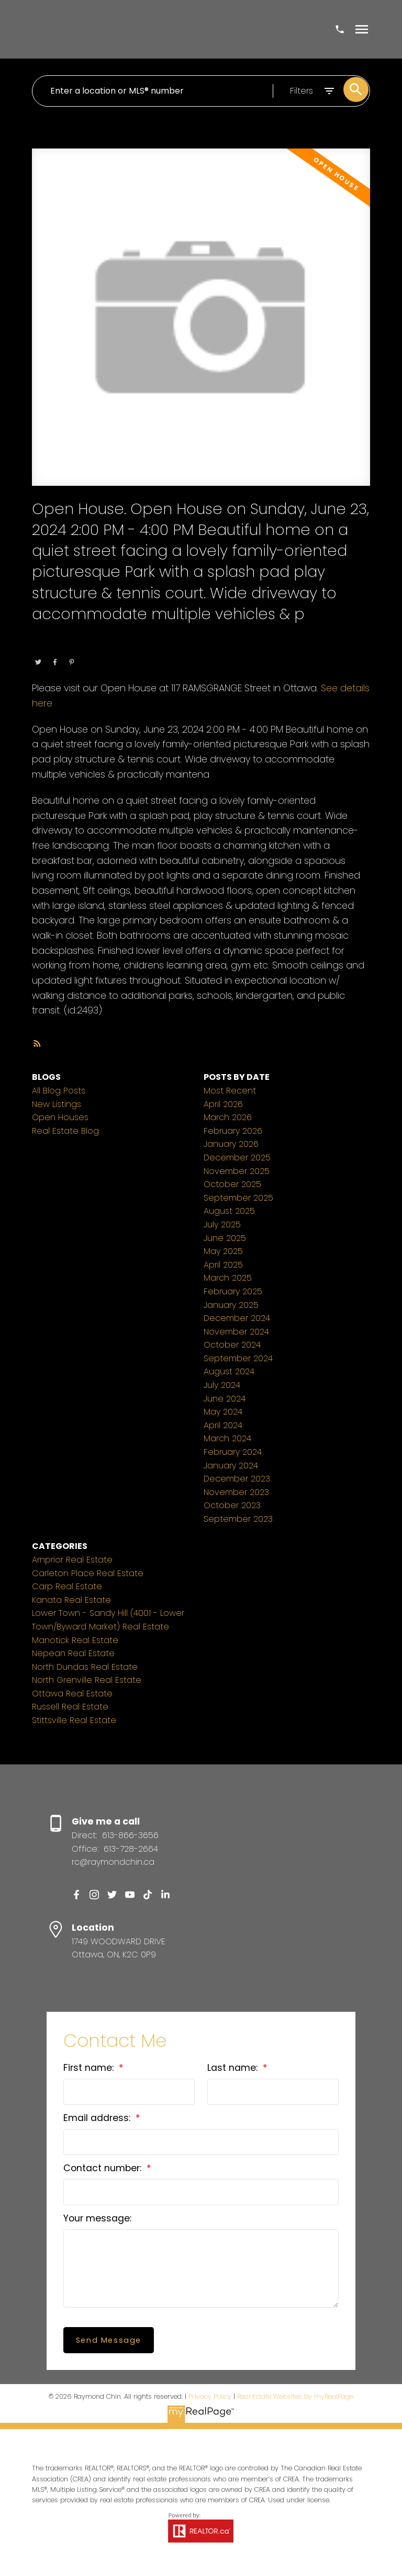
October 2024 (232, 1345)
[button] (76, 1894)
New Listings (56, 1104)
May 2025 (223, 1251)
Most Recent (230, 1091)
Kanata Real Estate (71, 1600)
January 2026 (231, 1144)
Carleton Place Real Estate (87, 1573)
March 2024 (227, 1438)
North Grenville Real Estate (86, 1680)
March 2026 (228, 1117)
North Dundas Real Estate (85, 1667)
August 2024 (229, 1371)
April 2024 (223, 1425)
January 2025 (231, 1305)
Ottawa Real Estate (101, 648)
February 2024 (233, 1452)
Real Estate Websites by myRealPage (295, 2396)
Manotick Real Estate (75, 1640)
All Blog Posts (58, 1091)
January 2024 (231, 1466)
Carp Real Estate (67, 1586)
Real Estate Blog (65, 1131)
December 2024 (237, 1318)
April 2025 (223, 1265)
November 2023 (236, 1492)
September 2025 (238, 1198)
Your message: (97, 2218)
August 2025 (229, 1211)
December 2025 (237, 1158)
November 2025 (237, 1171)
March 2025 (228, 1278)
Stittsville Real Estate (74, 1720)
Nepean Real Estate (73, 1653)
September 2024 (238, 1358)
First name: (89, 2067)
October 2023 (232, 1505)
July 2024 (222, 1385)
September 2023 (238, 1519)
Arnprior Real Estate (72, 1560)
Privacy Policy (209, 2396)
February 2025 (233, 1291)
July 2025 (222, 1224)
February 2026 (233, 1131)
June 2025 (225, 1238)
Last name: (233, 2067)
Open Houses (60, 1117)
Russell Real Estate (70, 1707)
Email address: (98, 2118)
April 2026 (223, 1104)
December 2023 (237, 1479)
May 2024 (223, 1412)
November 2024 (236, 1332)
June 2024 (224, 1399)
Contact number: (103, 2168)
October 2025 (232, 1184)
